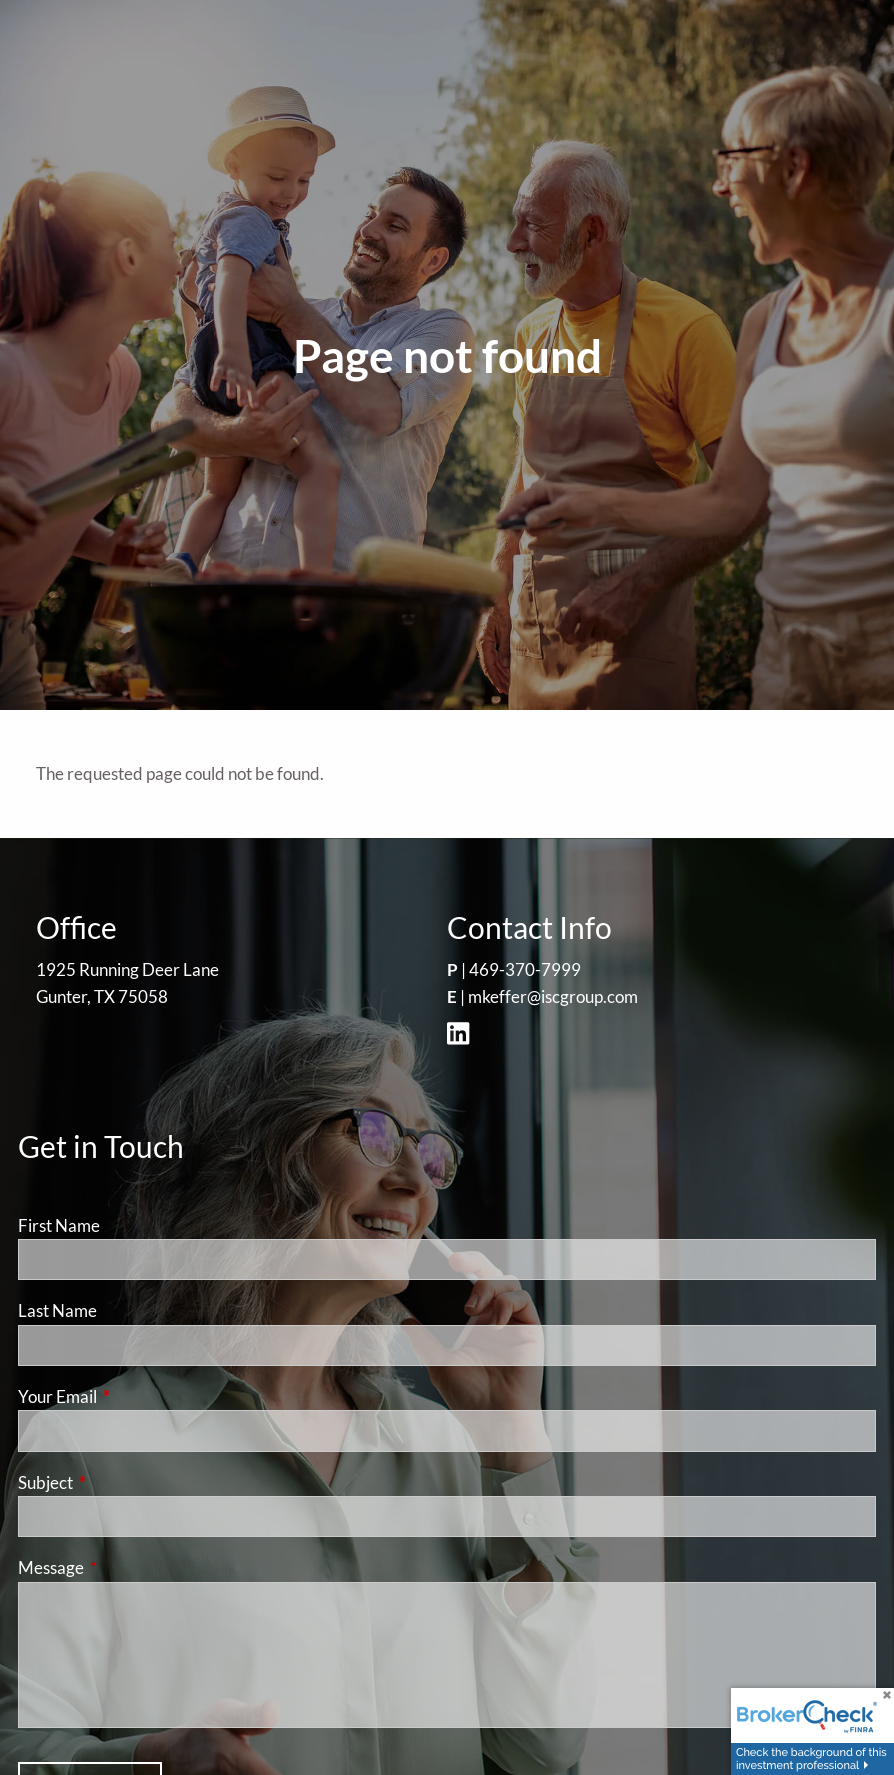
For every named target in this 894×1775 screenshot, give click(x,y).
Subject (123, 1482)
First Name (59, 1225)
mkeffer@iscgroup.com (553, 996)
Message (128, 1567)
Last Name (57, 1310)
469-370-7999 (525, 969)
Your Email (135, 1396)
